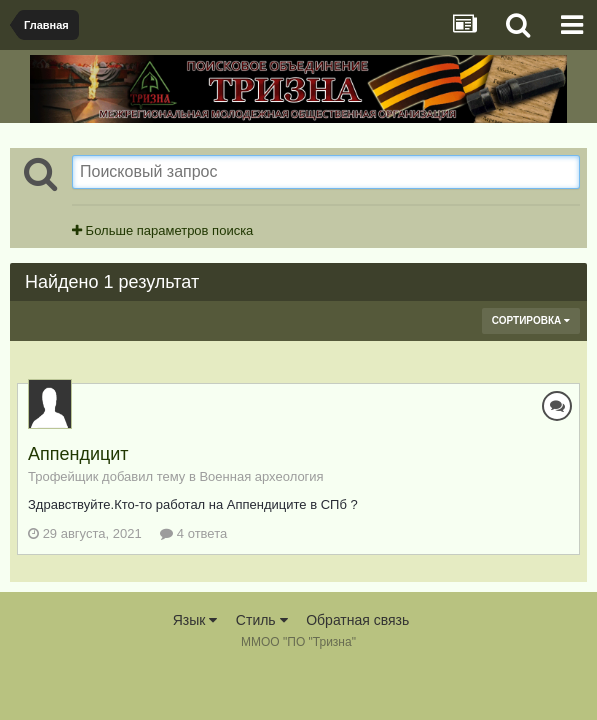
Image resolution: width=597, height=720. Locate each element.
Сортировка (531, 320)
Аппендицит (78, 454)
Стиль (262, 620)
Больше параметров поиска (162, 230)
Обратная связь (357, 620)
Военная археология (261, 476)
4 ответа (193, 533)
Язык (195, 620)
